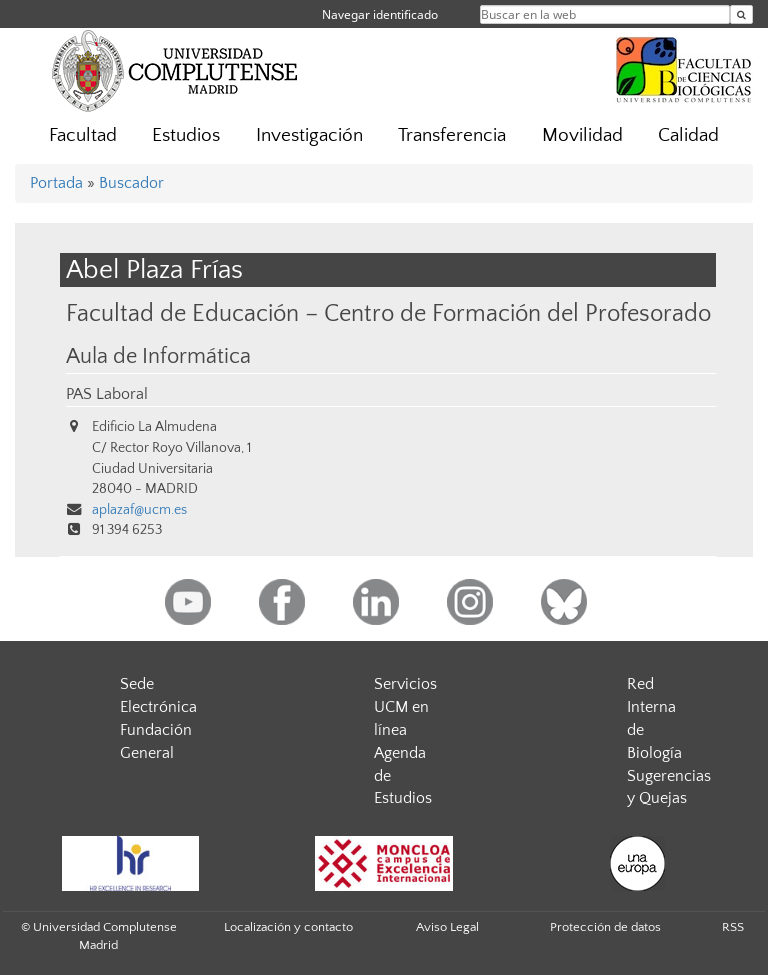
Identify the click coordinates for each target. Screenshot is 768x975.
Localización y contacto (288, 927)
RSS (733, 927)
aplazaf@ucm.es (139, 510)
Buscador (131, 183)
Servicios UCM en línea (405, 707)
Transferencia (452, 135)
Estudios (186, 135)
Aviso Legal (447, 927)
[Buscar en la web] (741, 14)
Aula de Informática (158, 357)
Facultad (83, 135)
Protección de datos (605, 927)
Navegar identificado (380, 14)
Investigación (309, 135)
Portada (56, 183)
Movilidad (582, 135)
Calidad (688, 135)
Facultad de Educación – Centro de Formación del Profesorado (388, 313)
